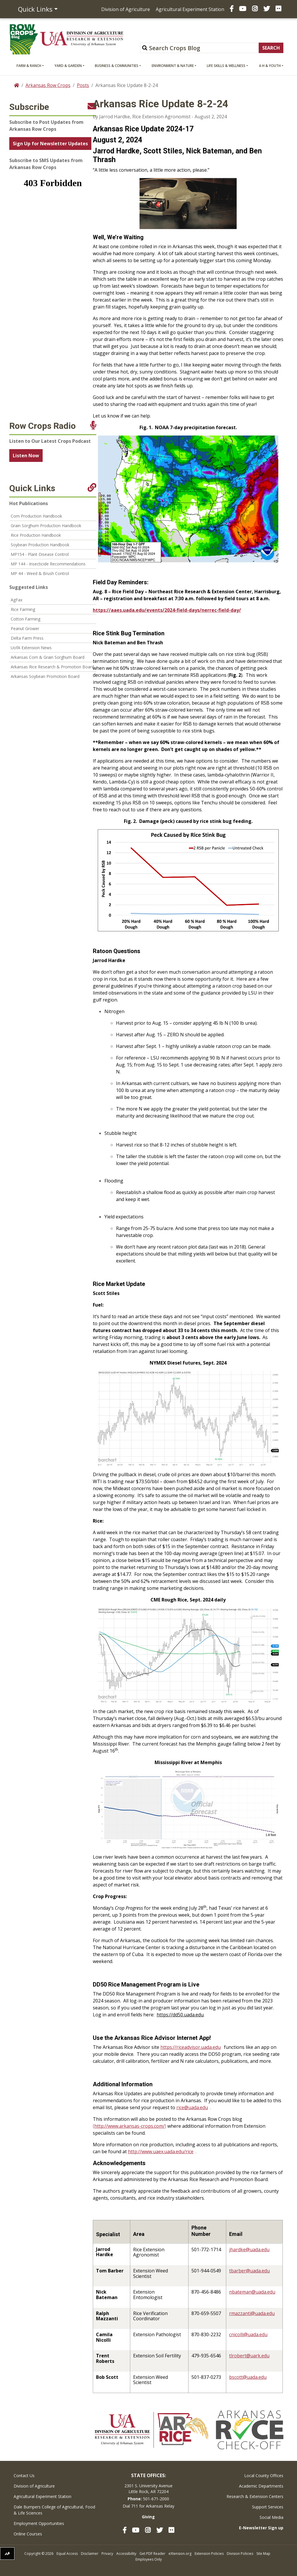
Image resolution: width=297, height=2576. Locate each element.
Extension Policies (209, 2553)
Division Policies (240, 2553)
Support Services (267, 2507)
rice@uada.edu (192, 2107)
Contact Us (24, 2475)
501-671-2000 (156, 2498)
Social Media (271, 2517)
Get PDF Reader (152, 2553)
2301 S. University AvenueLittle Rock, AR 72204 (148, 2488)
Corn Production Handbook (36, 516)
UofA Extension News (31, 647)
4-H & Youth (270, 65)
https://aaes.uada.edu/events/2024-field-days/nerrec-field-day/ (167, 610)
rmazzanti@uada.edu (252, 2313)
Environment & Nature (173, 65)
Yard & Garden (68, 65)
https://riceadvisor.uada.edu (190, 2047)
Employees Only (148, 2559)
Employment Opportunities (39, 2523)
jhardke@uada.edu (249, 2249)
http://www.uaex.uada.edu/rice (160, 2151)
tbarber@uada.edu (249, 2270)
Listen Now (26, 455)
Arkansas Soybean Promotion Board (45, 676)
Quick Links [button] (35, 9)
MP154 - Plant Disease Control (40, 554)
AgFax (16, 600)
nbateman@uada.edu (252, 2292)
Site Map (263, 2553)
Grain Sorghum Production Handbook (46, 525)
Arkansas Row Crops (48, 85)
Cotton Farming (25, 619)
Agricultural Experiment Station (190, 9)
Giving (148, 2516)
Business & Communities (116, 65)
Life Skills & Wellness (226, 65)
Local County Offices (263, 2475)
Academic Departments (261, 2486)
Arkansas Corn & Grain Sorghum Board (47, 657)
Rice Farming (23, 609)
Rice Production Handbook (36, 535)
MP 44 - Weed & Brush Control (40, 573)
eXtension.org (180, 2553)
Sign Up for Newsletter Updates (50, 143)
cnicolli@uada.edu (248, 2334)
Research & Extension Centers (255, 2496)
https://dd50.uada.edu (180, 2014)
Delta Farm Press (27, 638)
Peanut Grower (25, 628)
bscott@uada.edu (248, 2377)
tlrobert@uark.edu (249, 2355)
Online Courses (28, 2534)
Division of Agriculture (125, 9)
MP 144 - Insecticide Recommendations (48, 564)
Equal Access (67, 2553)
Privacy (107, 2553)
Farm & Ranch (29, 65)
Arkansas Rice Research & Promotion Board (52, 667)
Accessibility (126, 2553)
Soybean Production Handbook (40, 544)
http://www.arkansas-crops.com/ (129, 2126)
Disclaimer (89, 2553)
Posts (83, 85)
